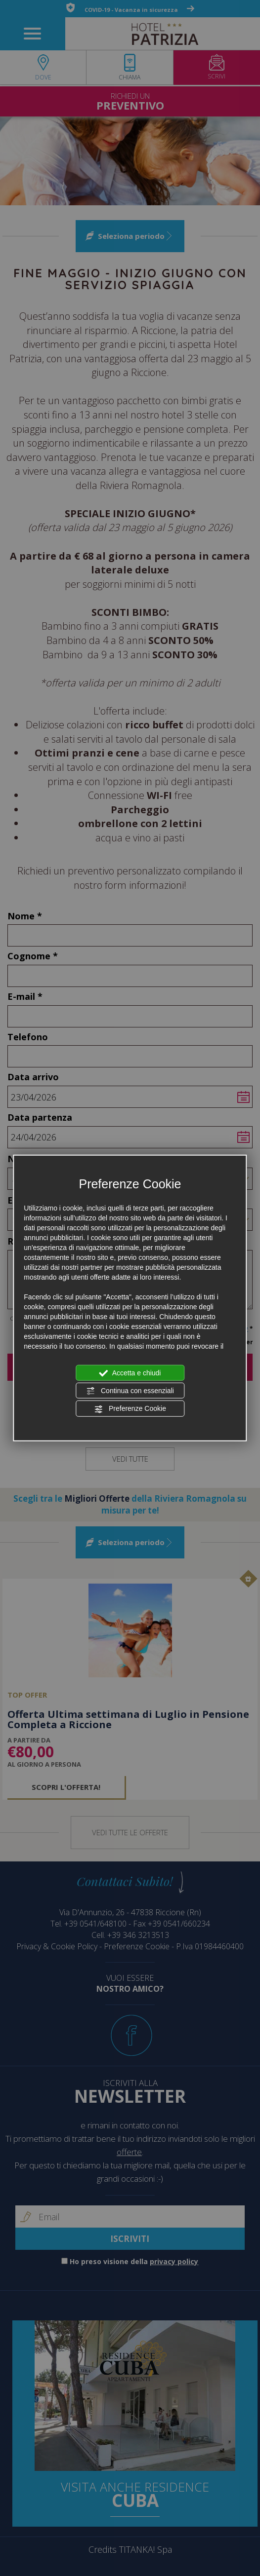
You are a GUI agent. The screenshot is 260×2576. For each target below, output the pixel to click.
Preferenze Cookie (130, 1408)
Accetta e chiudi (130, 1372)
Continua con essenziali (130, 1391)
